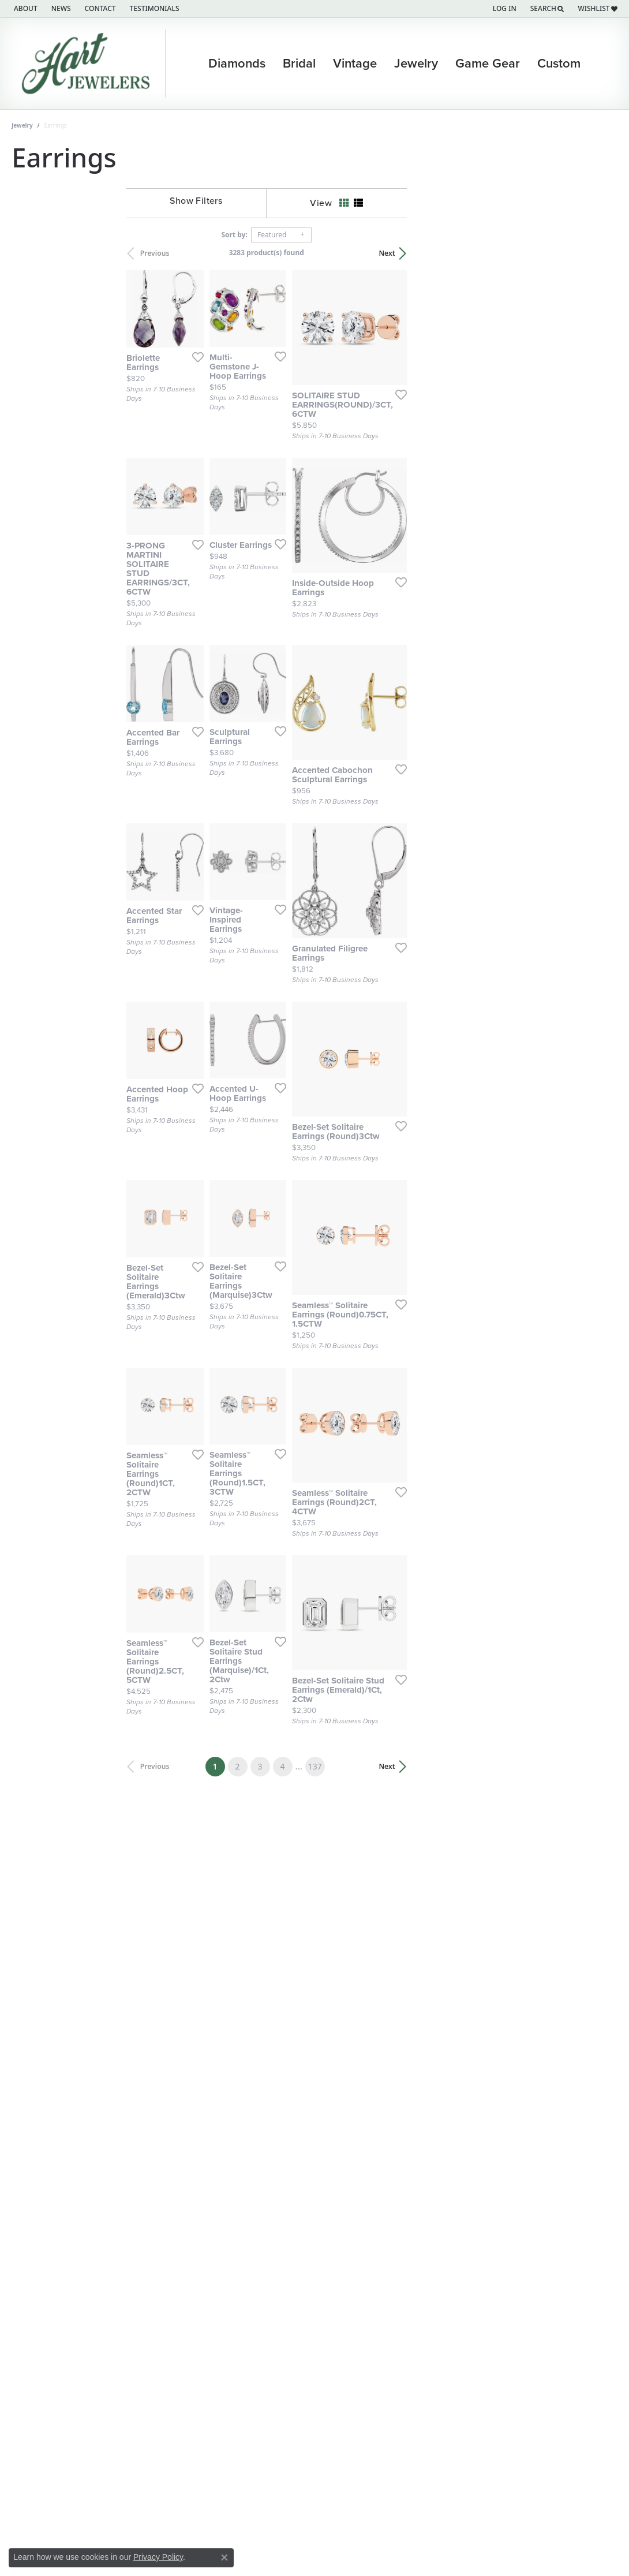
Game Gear (487, 63)
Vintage (355, 63)
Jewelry (416, 63)
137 (442, 1955)
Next (598, 253)
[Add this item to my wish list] (306, 425)
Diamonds (236, 63)
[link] (25, 8)
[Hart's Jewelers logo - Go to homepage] (89, 63)
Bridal (299, 63)
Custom (559, 63)
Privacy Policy (158, 2557)
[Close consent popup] (224, 2557)
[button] (503, 8)
